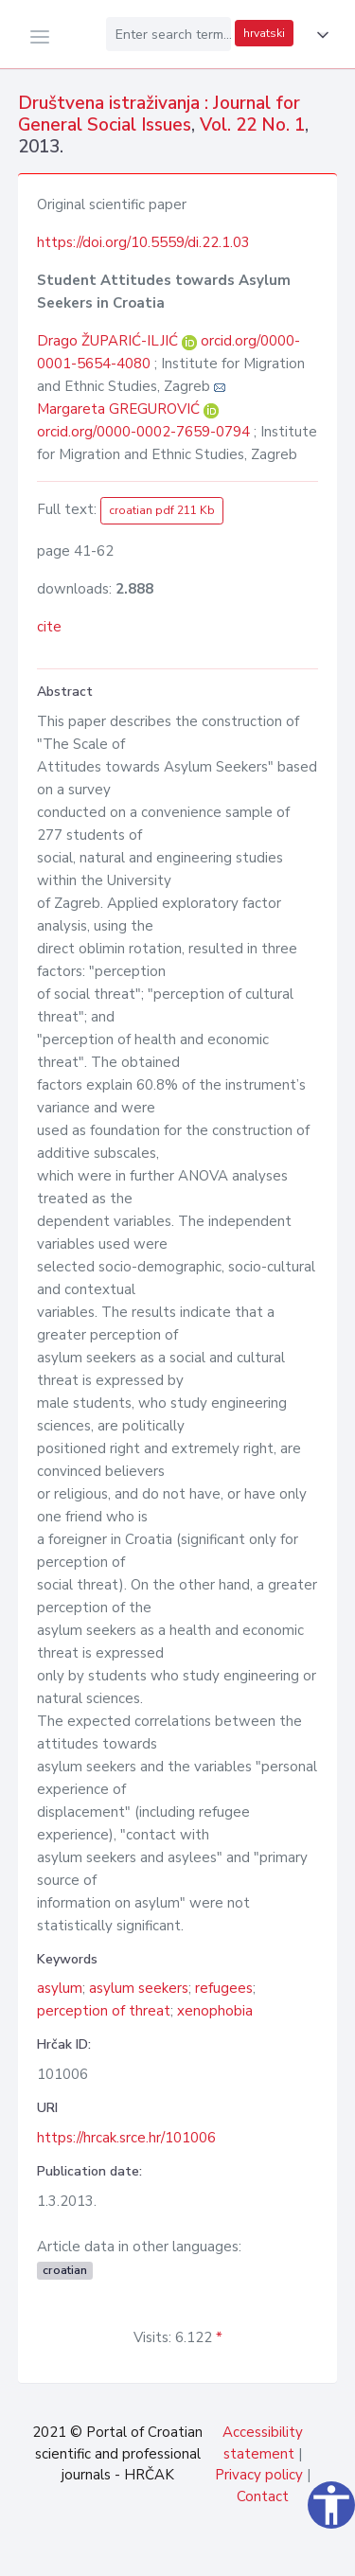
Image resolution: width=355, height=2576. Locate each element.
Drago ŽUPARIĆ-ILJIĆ (109, 340)
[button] (319, 35)
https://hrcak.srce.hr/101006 (126, 2137)
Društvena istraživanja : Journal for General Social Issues (159, 114)
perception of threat (103, 2010)
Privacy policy (259, 2474)
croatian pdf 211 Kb (162, 510)
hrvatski (264, 33)
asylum (59, 1988)
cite (49, 626)
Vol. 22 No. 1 (252, 125)
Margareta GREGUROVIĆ (120, 409)
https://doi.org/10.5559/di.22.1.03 (143, 242)
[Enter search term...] (168, 34)
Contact (263, 2496)
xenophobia (215, 2010)
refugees (224, 1988)
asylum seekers (138, 1988)
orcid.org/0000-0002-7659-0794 (143, 431)
